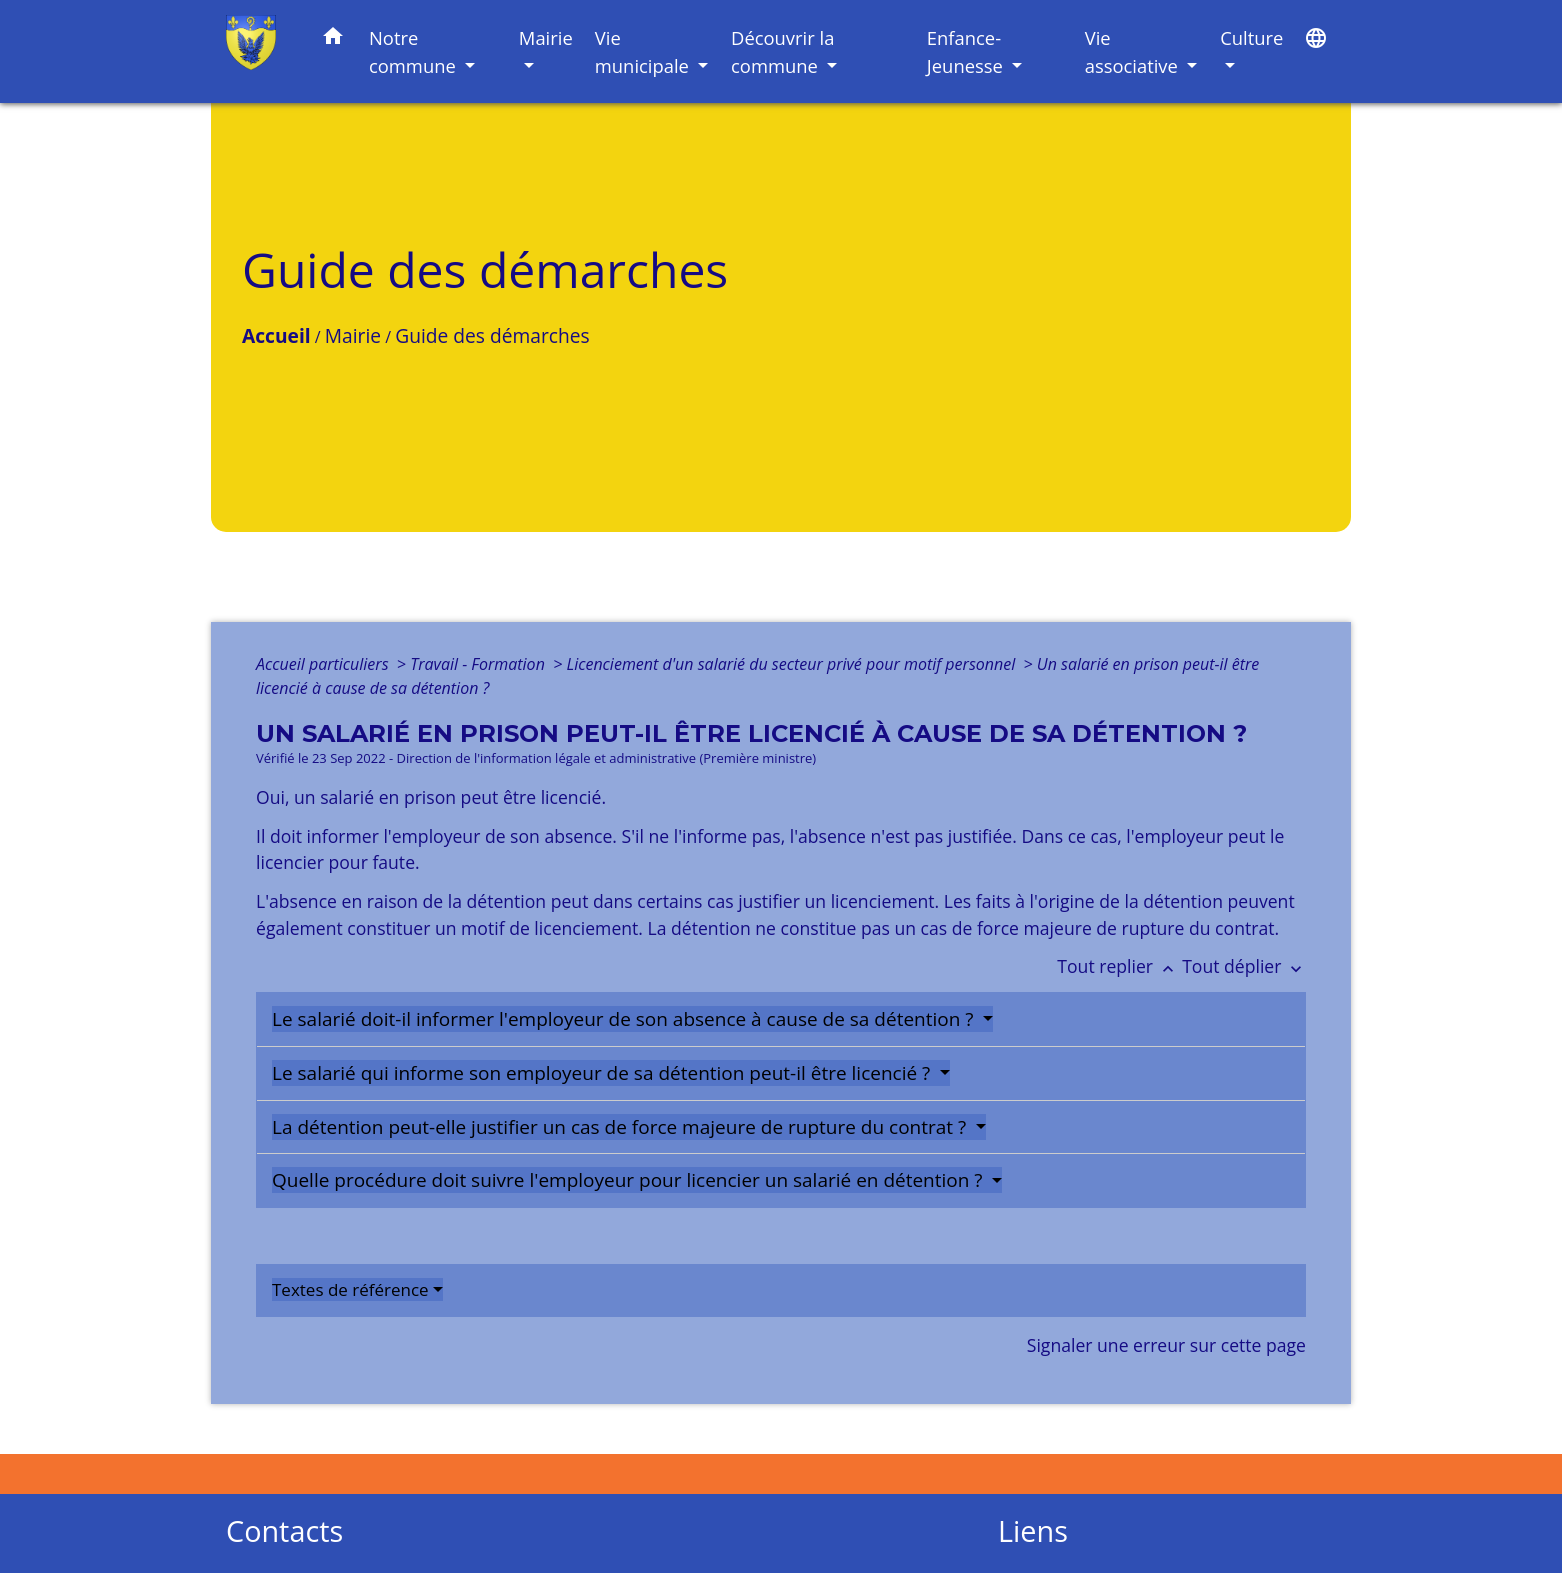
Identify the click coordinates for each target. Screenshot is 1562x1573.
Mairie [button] (546, 37)
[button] (333, 39)
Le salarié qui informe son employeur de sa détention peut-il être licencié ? (603, 1073)
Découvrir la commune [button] (782, 51)
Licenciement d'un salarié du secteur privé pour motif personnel (792, 664)
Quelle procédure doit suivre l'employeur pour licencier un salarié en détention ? (630, 1180)
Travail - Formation (479, 664)
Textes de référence (350, 1289)
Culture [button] (1251, 37)
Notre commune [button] (415, 51)
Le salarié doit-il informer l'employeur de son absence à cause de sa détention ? (625, 1019)
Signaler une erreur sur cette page (1166, 1345)
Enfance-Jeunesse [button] (967, 51)
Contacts (284, 1531)
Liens (1033, 1531)
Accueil (276, 335)
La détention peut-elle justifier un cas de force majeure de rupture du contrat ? (621, 1127)
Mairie (353, 335)
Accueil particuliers (324, 664)
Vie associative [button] (1134, 51)
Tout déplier (1244, 966)
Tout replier (1119, 966)
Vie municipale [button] (644, 51)
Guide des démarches (492, 335)
